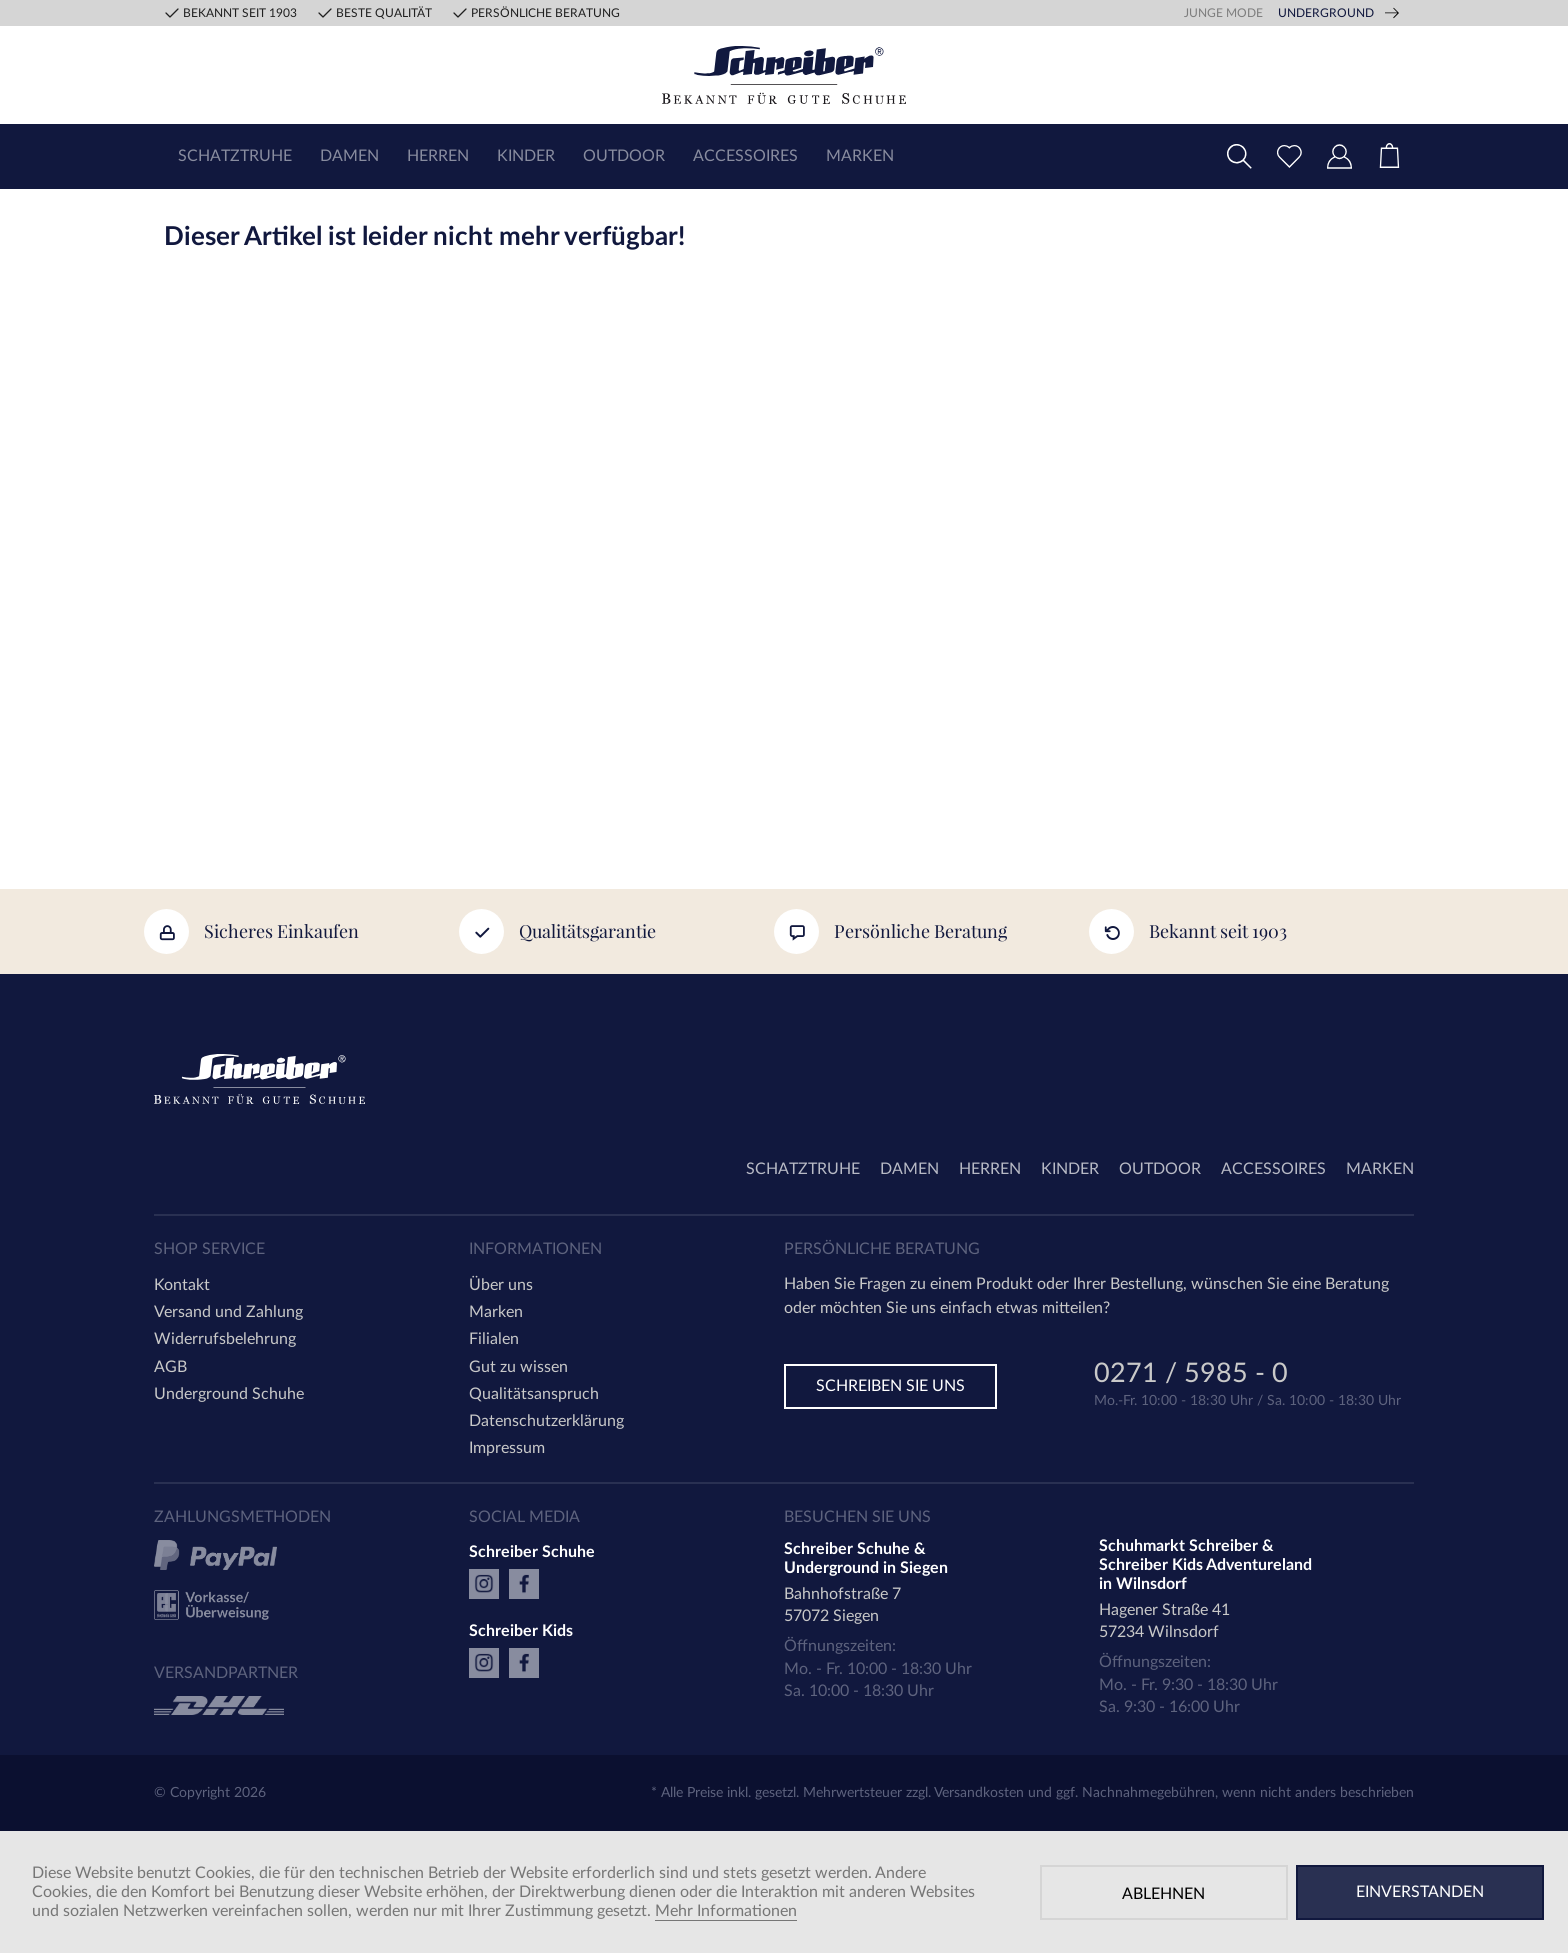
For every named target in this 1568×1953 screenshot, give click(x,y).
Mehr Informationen (726, 1911)
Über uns (501, 1285)
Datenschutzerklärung (546, 1421)
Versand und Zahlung (228, 1312)
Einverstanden (1420, 1892)
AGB (170, 1367)
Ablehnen (1163, 1894)
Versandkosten (979, 1793)
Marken (496, 1312)
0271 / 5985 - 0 (1191, 1375)
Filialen (494, 1339)
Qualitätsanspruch (534, 1394)
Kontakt (182, 1285)
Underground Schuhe (229, 1394)
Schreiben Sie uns (890, 1386)
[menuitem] (235, 156)
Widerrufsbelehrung (225, 1339)
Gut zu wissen (518, 1367)
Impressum (507, 1448)
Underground (1326, 13)
